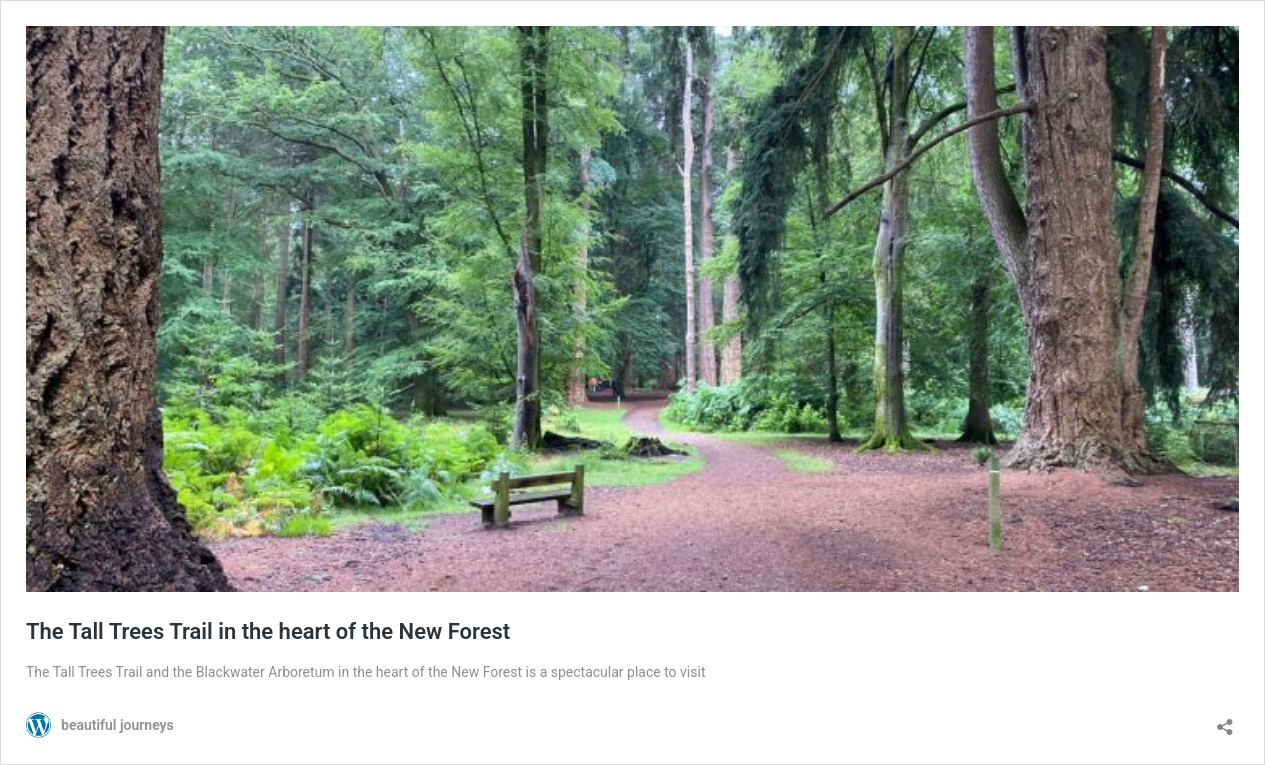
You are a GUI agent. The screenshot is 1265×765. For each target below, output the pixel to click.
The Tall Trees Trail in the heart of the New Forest (268, 631)
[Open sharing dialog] (1225, 720)
